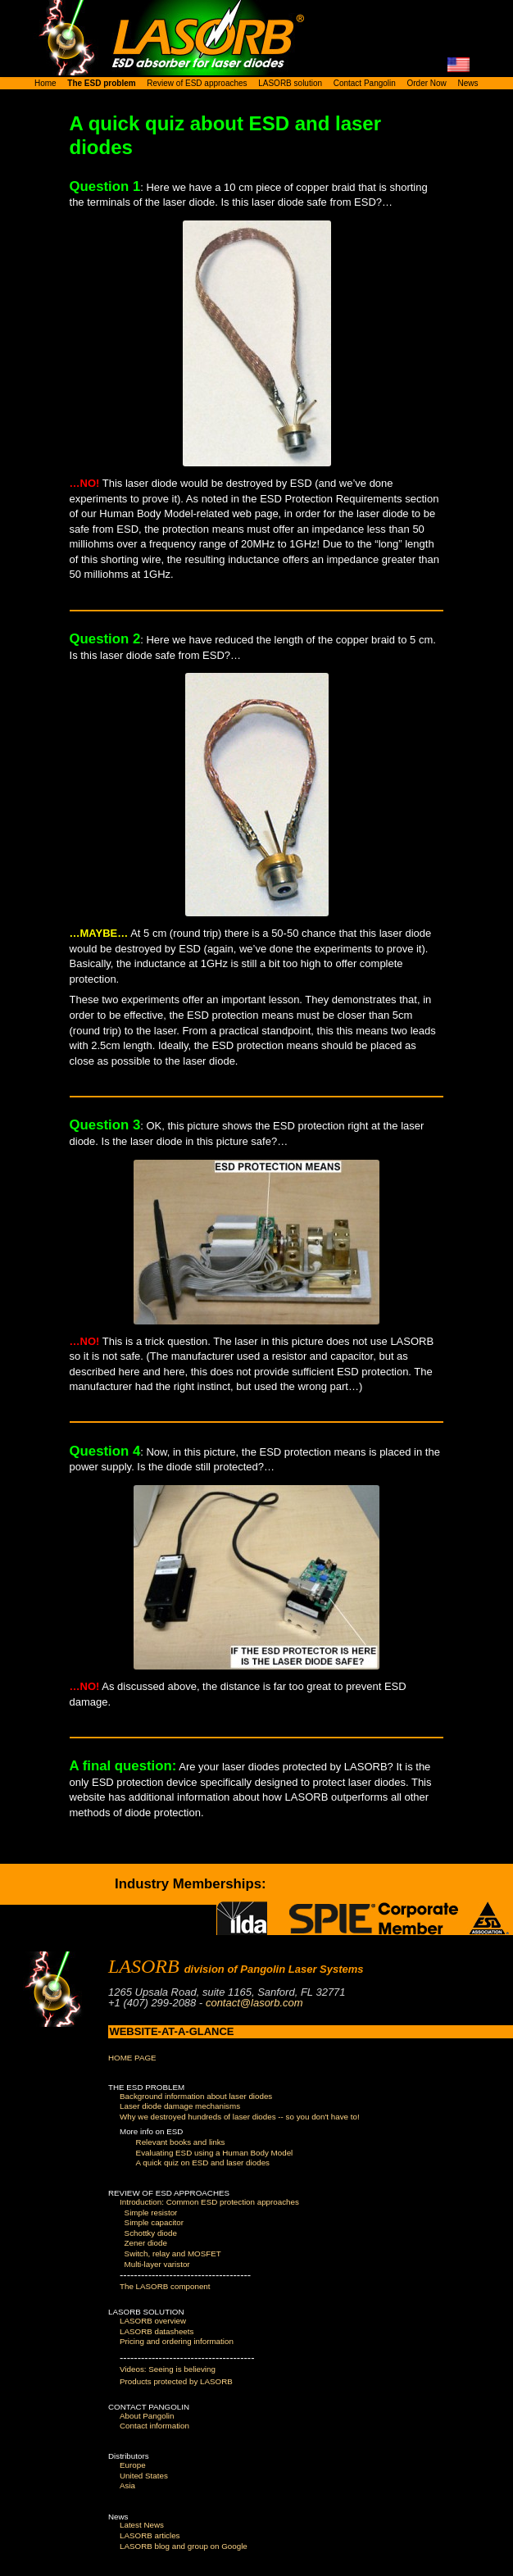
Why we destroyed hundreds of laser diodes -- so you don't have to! (240, 2116)
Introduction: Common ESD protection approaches (209, 2201)
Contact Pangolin (365, 83)
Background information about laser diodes (196, 2096)
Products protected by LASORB (176, 2381)
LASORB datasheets (156, 2331)
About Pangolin (147, 2415)
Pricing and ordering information (177, 2341)
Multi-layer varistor (157, 2264)
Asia (127, 2485)
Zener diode (146, 2242)
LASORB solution (290, 83)
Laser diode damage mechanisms (180, 2105)
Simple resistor (151, 2212)
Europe (133, 2464)
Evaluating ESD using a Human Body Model (214, 2152)
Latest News (142, 2524)
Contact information (154, 2425)
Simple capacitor (154, 2222)
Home (45, 83)
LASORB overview (153, 2320)
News (467, 83)
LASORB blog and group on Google (183, 2546)
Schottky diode (151, 2233)
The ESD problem (101, 83)
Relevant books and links (180, 2142)
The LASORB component (165, 2286)
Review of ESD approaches (197, 83)
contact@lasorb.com (254, 2003)
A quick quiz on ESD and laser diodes (203, 2162)
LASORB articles (150, 2535)
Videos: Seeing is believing (168, 2369)
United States (144, 2475)
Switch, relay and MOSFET (173, 2253)
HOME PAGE (132, 2057)
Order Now (426, 83)
